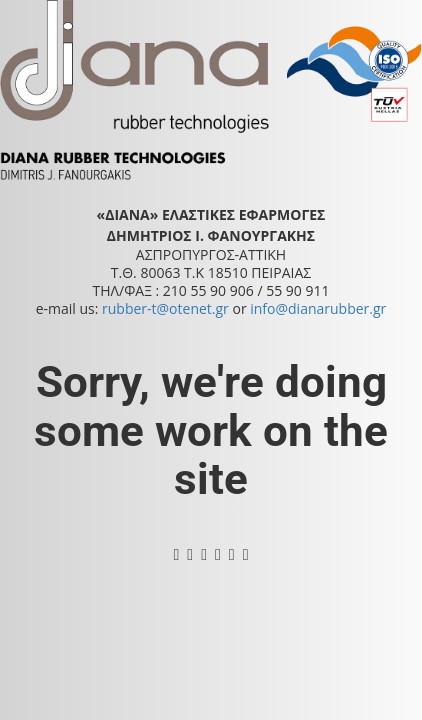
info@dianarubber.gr (318, 308)
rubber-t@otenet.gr (165, 308)
